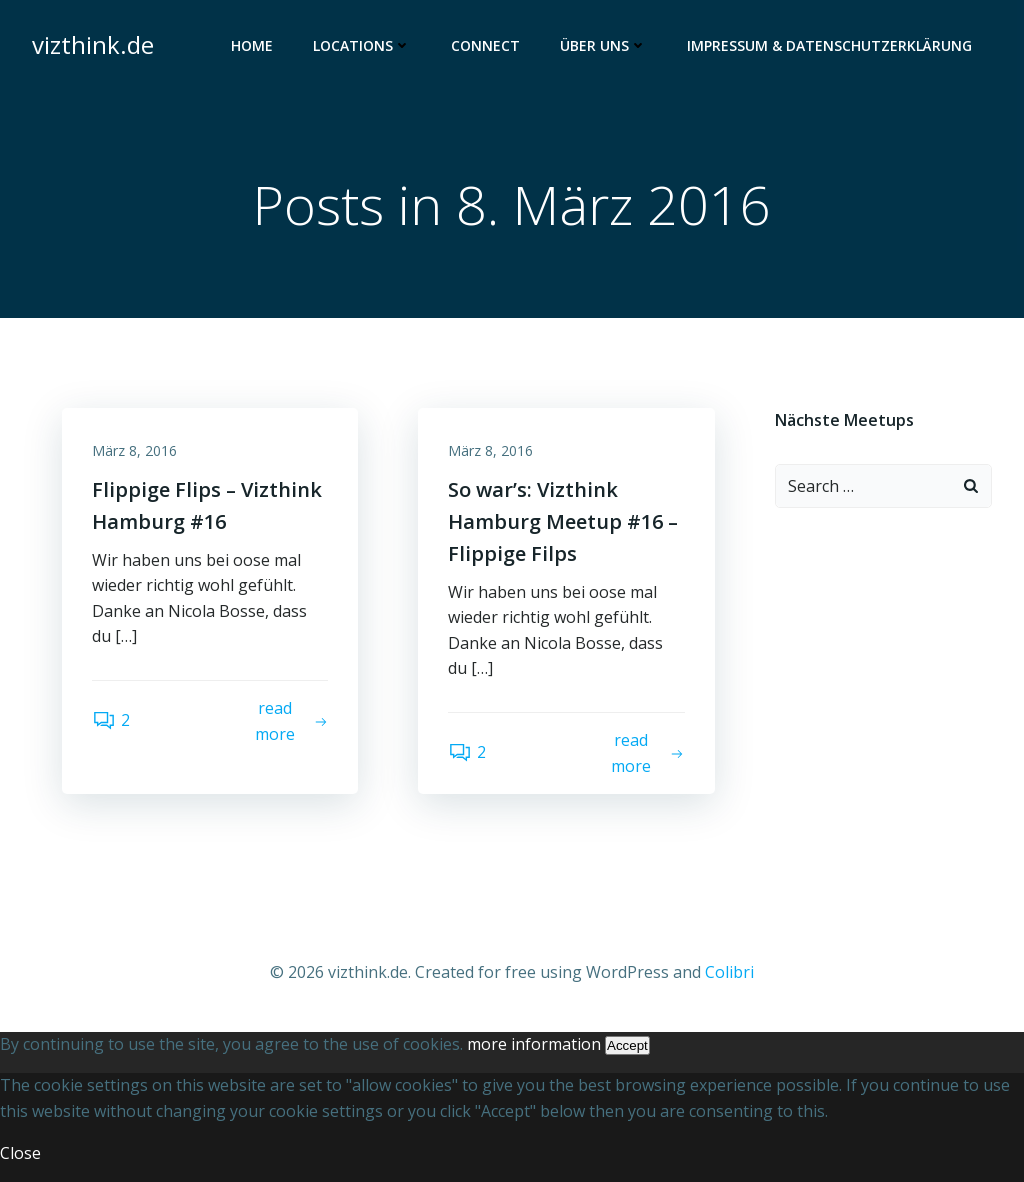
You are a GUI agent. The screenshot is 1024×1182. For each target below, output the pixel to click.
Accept (627, 1045)
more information (534, 1044)
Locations (362, 45)
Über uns (603, 45)
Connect (485, 45)
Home (252, 45)
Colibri (729, 972)
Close (20, 1153)
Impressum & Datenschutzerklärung (829, 45)
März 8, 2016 (134, 450)
